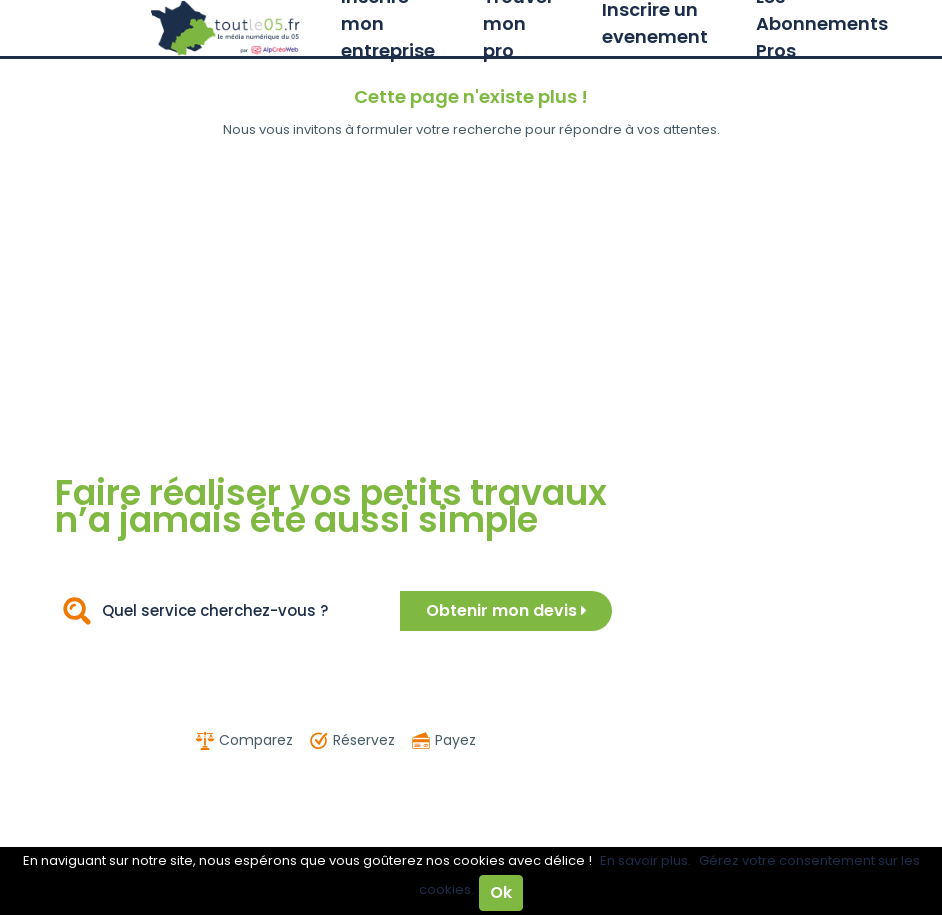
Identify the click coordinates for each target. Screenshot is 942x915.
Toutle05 (226, 28)
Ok (501, 892)
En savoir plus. (645, 860)
